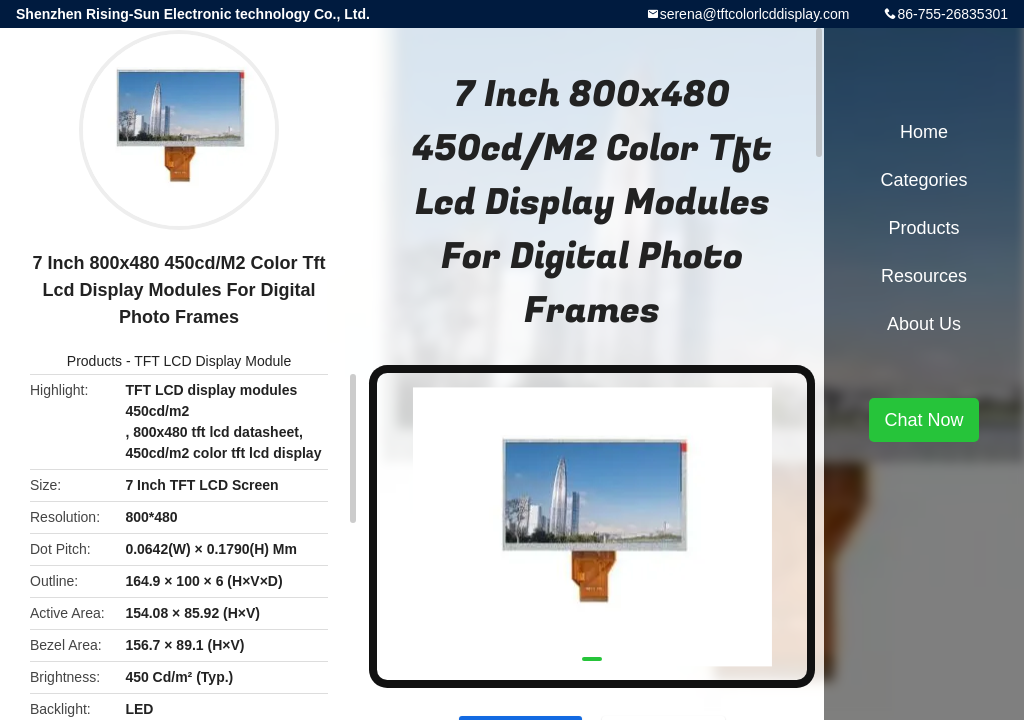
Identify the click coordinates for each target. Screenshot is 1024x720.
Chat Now (923, 420)
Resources (924, 276)
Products (94, 361)
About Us (924, 324)
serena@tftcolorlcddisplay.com (755, 14)
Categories (923, 180)
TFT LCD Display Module (212, 361)
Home (924, 132)
